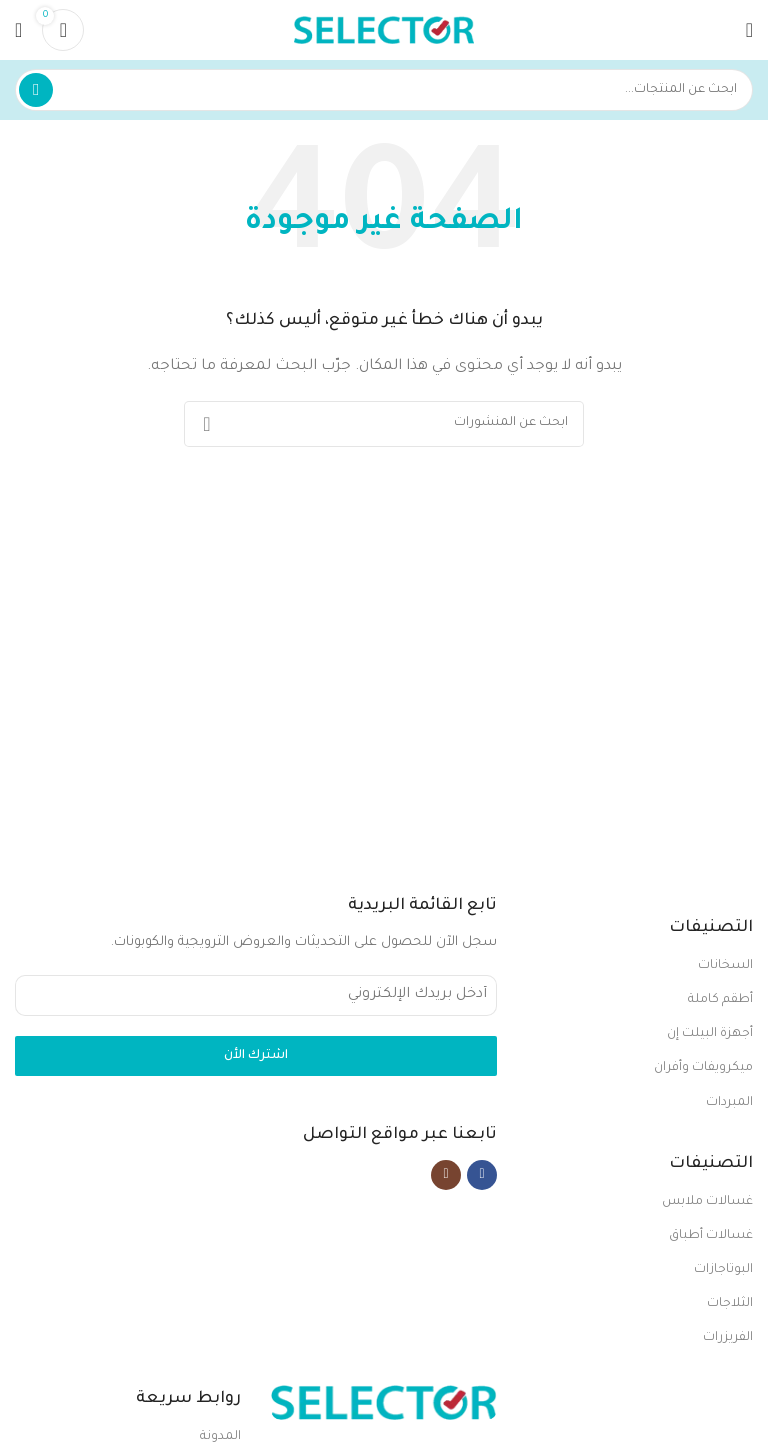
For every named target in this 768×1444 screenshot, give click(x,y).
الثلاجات (730, 1304)
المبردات (729, 1103)
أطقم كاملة (720, 1000)
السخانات (725, 966)
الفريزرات (728, 1338)
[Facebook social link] (482, 1175)
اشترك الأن (256, 1056)
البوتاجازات (723, 1270)
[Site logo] (384, 30)
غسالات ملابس (707, 1202)
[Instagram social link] (446, 1175)
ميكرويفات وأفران (703, 1068)
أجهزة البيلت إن (710, 1034)
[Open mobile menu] (749, 30)
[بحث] (384, 90)
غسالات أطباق (711, 1236)
